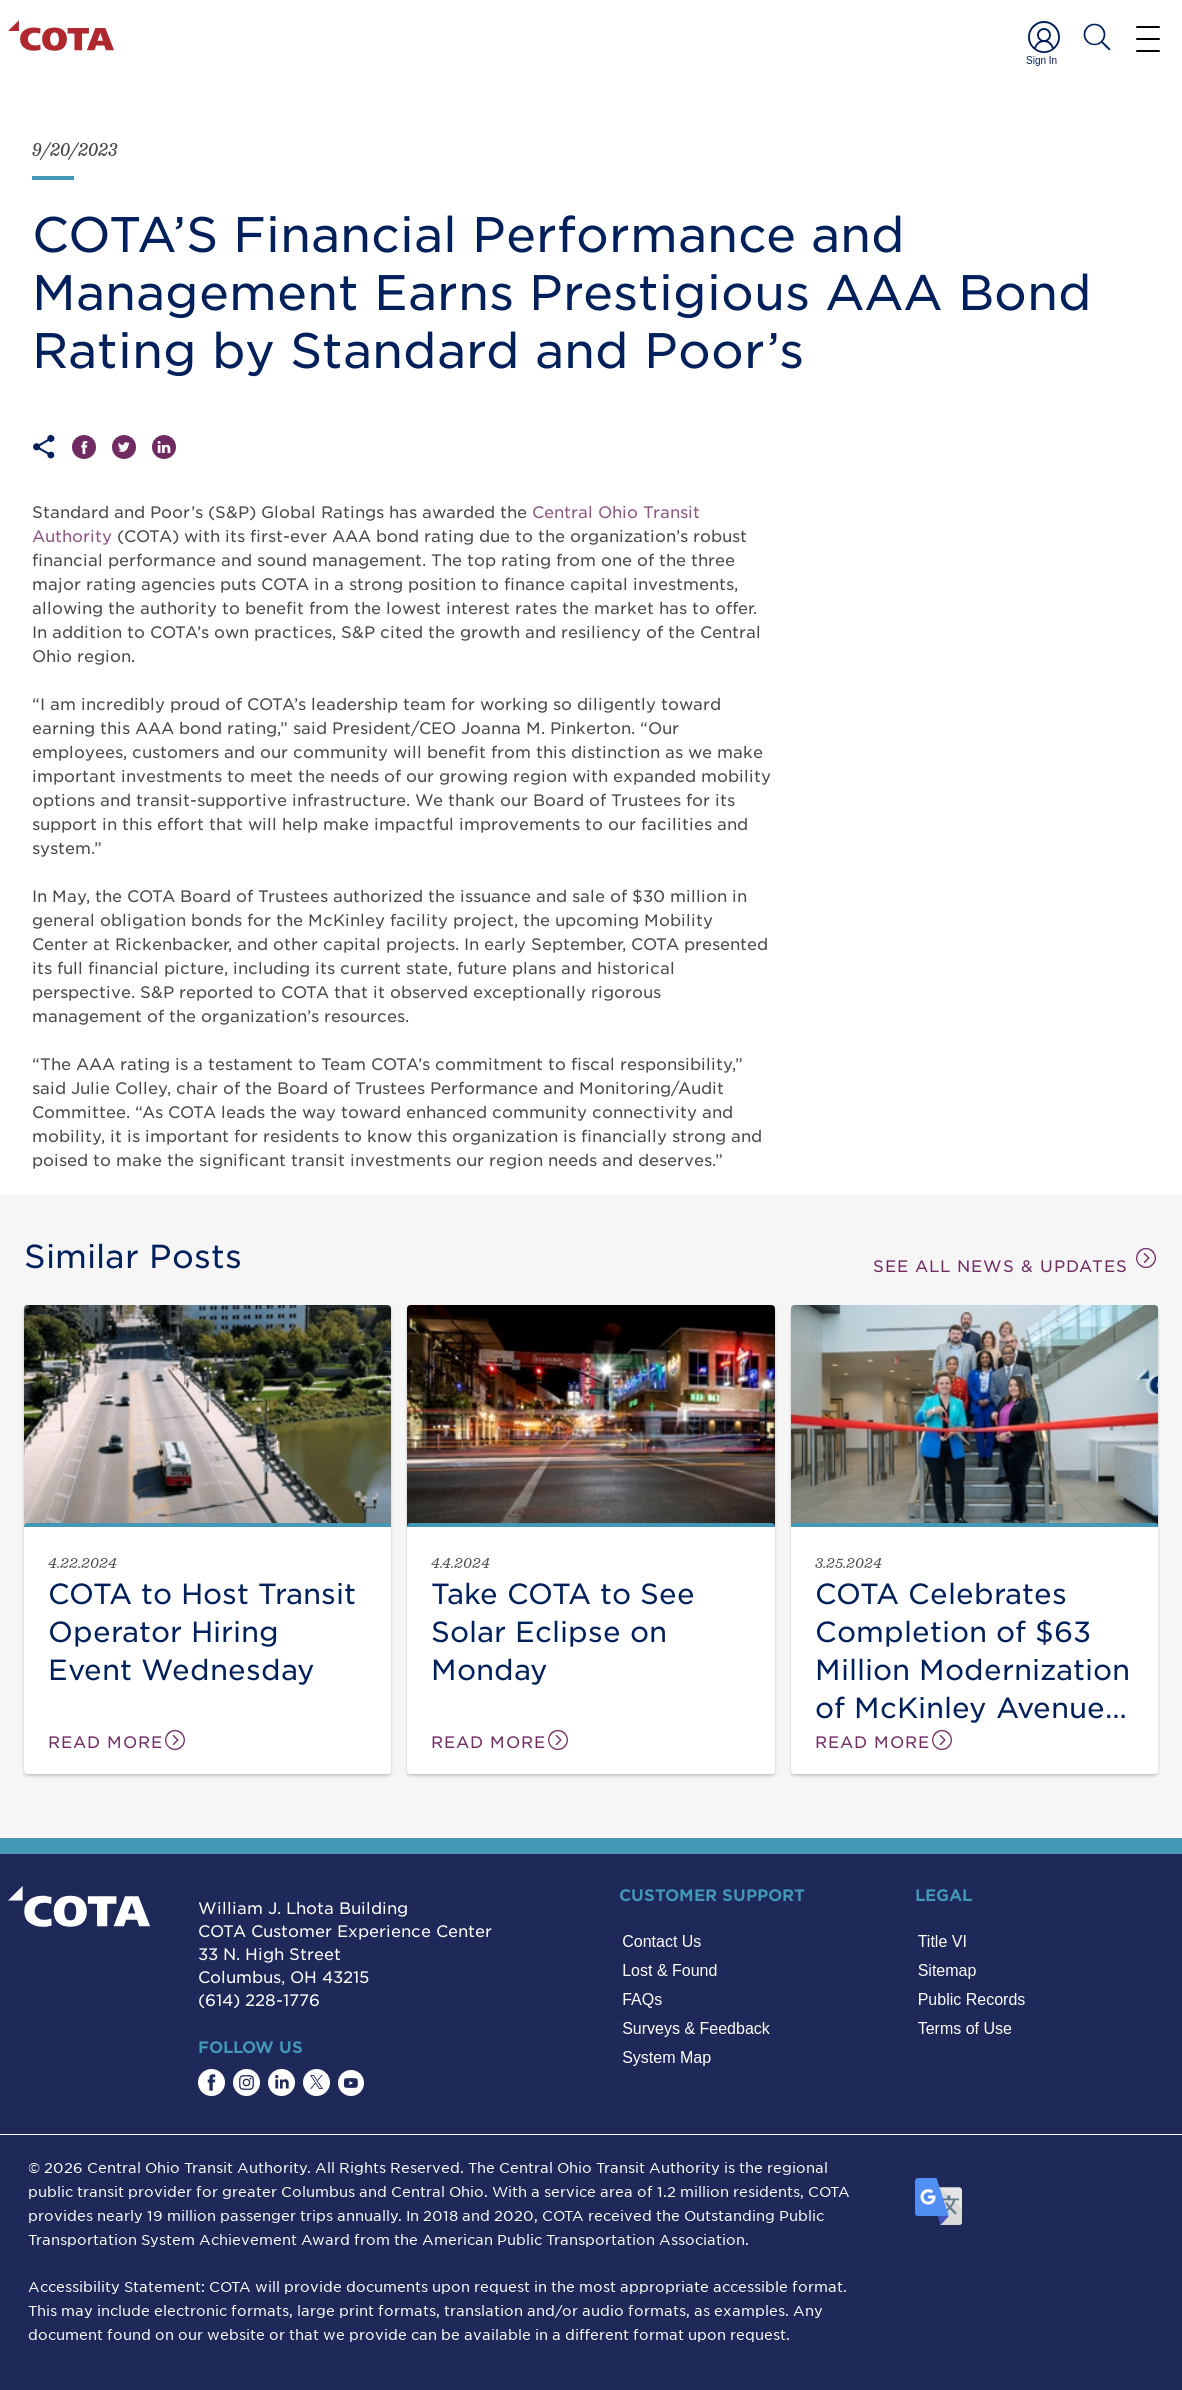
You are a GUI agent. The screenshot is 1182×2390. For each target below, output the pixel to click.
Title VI (942, 1941)
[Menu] (1148, 38)
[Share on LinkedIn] (164, 447)
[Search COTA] (1097, 37)
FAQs (642, 1999)
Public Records (972, 1999)
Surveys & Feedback (696, 2028)
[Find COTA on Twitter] (316, 2082)
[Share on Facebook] (92, 447)
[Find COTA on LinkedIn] (281, 2082)
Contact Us (661, 1941)
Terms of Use (965, 2028)
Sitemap (947, 1970)
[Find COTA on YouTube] (351, 2083)
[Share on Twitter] (132, 447)
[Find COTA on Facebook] (211, 2082)
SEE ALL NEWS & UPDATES (1015, 1260)
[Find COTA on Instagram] (246, 2082)
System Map (666, 2057)
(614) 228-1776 (259, 1999)
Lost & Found (669, 1970)
